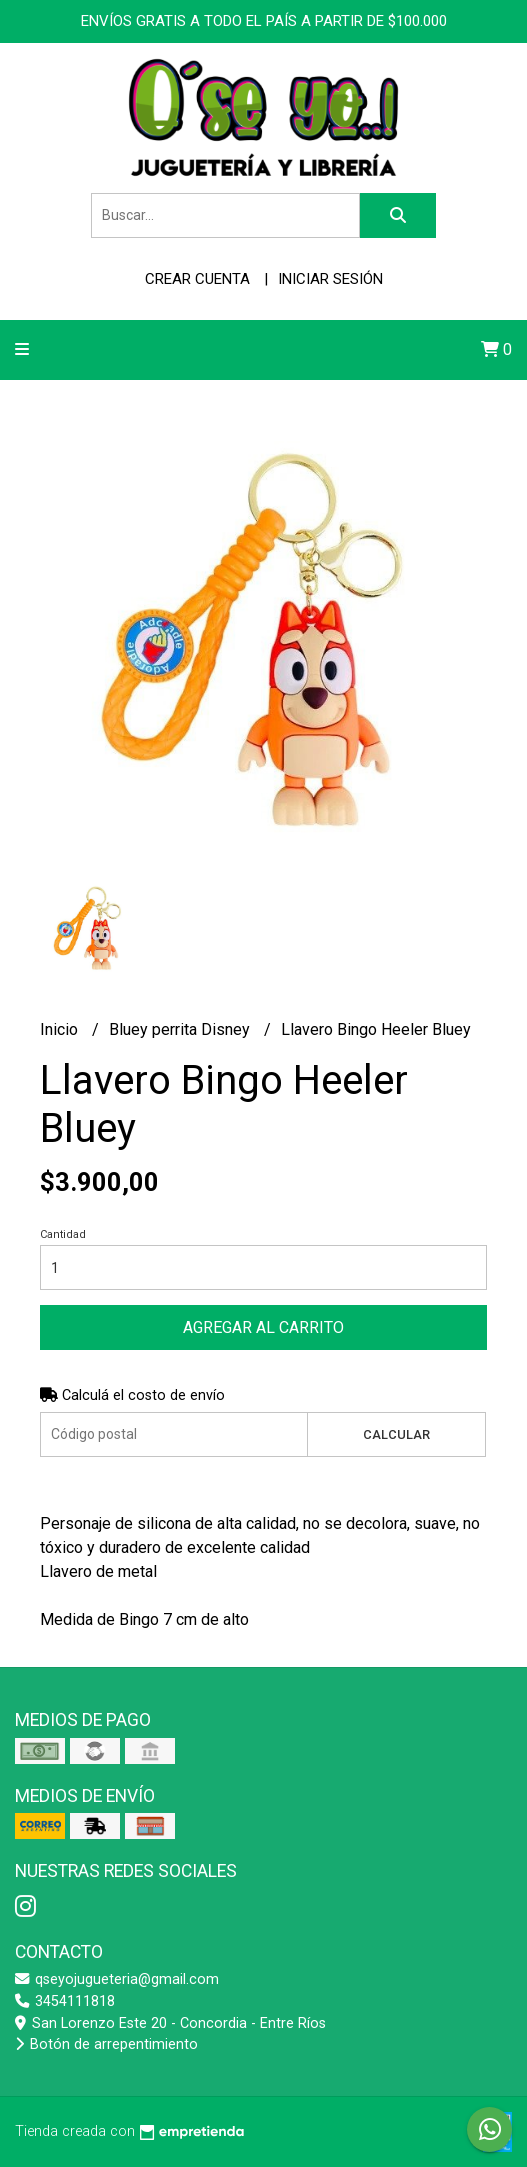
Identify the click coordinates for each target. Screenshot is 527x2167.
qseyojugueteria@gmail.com (117, 1979)
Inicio (61, 1029)
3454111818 (65, 2001)
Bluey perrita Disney (181, 1029)
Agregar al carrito (263, 1327)
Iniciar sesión (330, 279)
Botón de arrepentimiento (106, 2044)
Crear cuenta (197, 279)
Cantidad (63, 1234)
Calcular (396, 1434)
